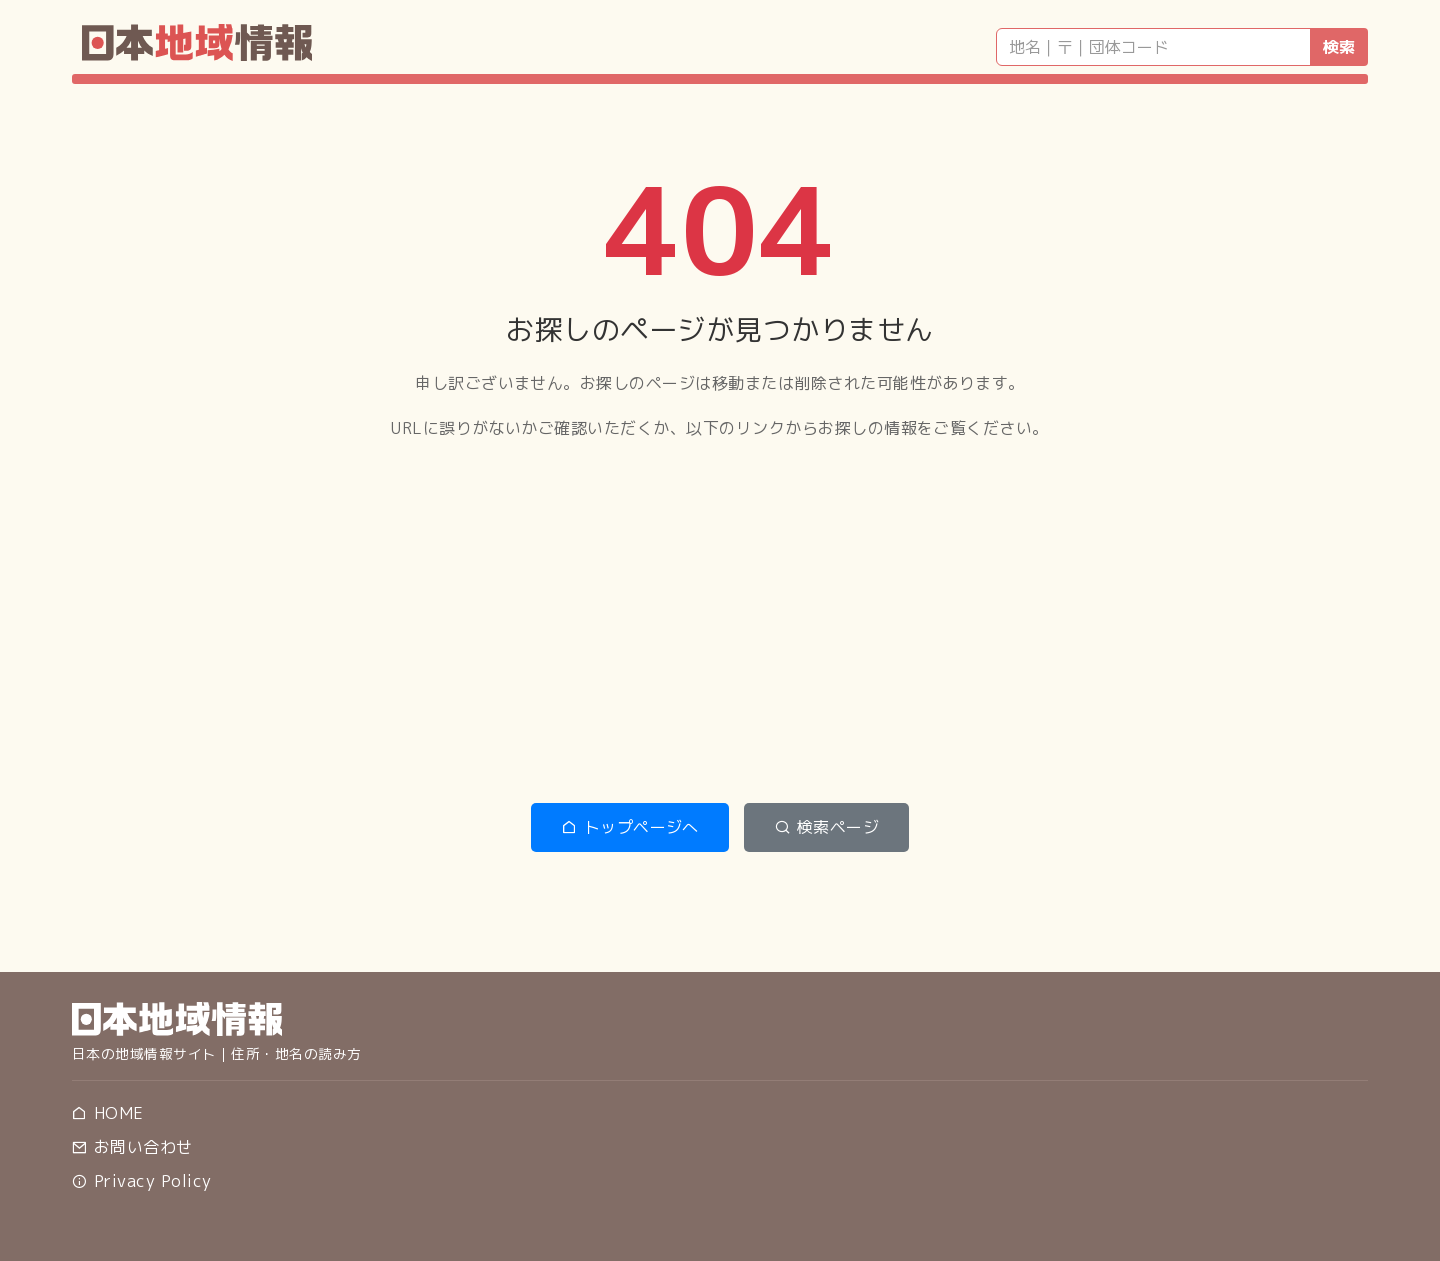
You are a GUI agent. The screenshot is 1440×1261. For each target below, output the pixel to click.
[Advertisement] (720, 623)
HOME (107, 1113)
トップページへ (630, 827)
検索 (1339, 47)
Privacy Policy (141, 1181)
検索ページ (826, 827)
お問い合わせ (132, 1147)
